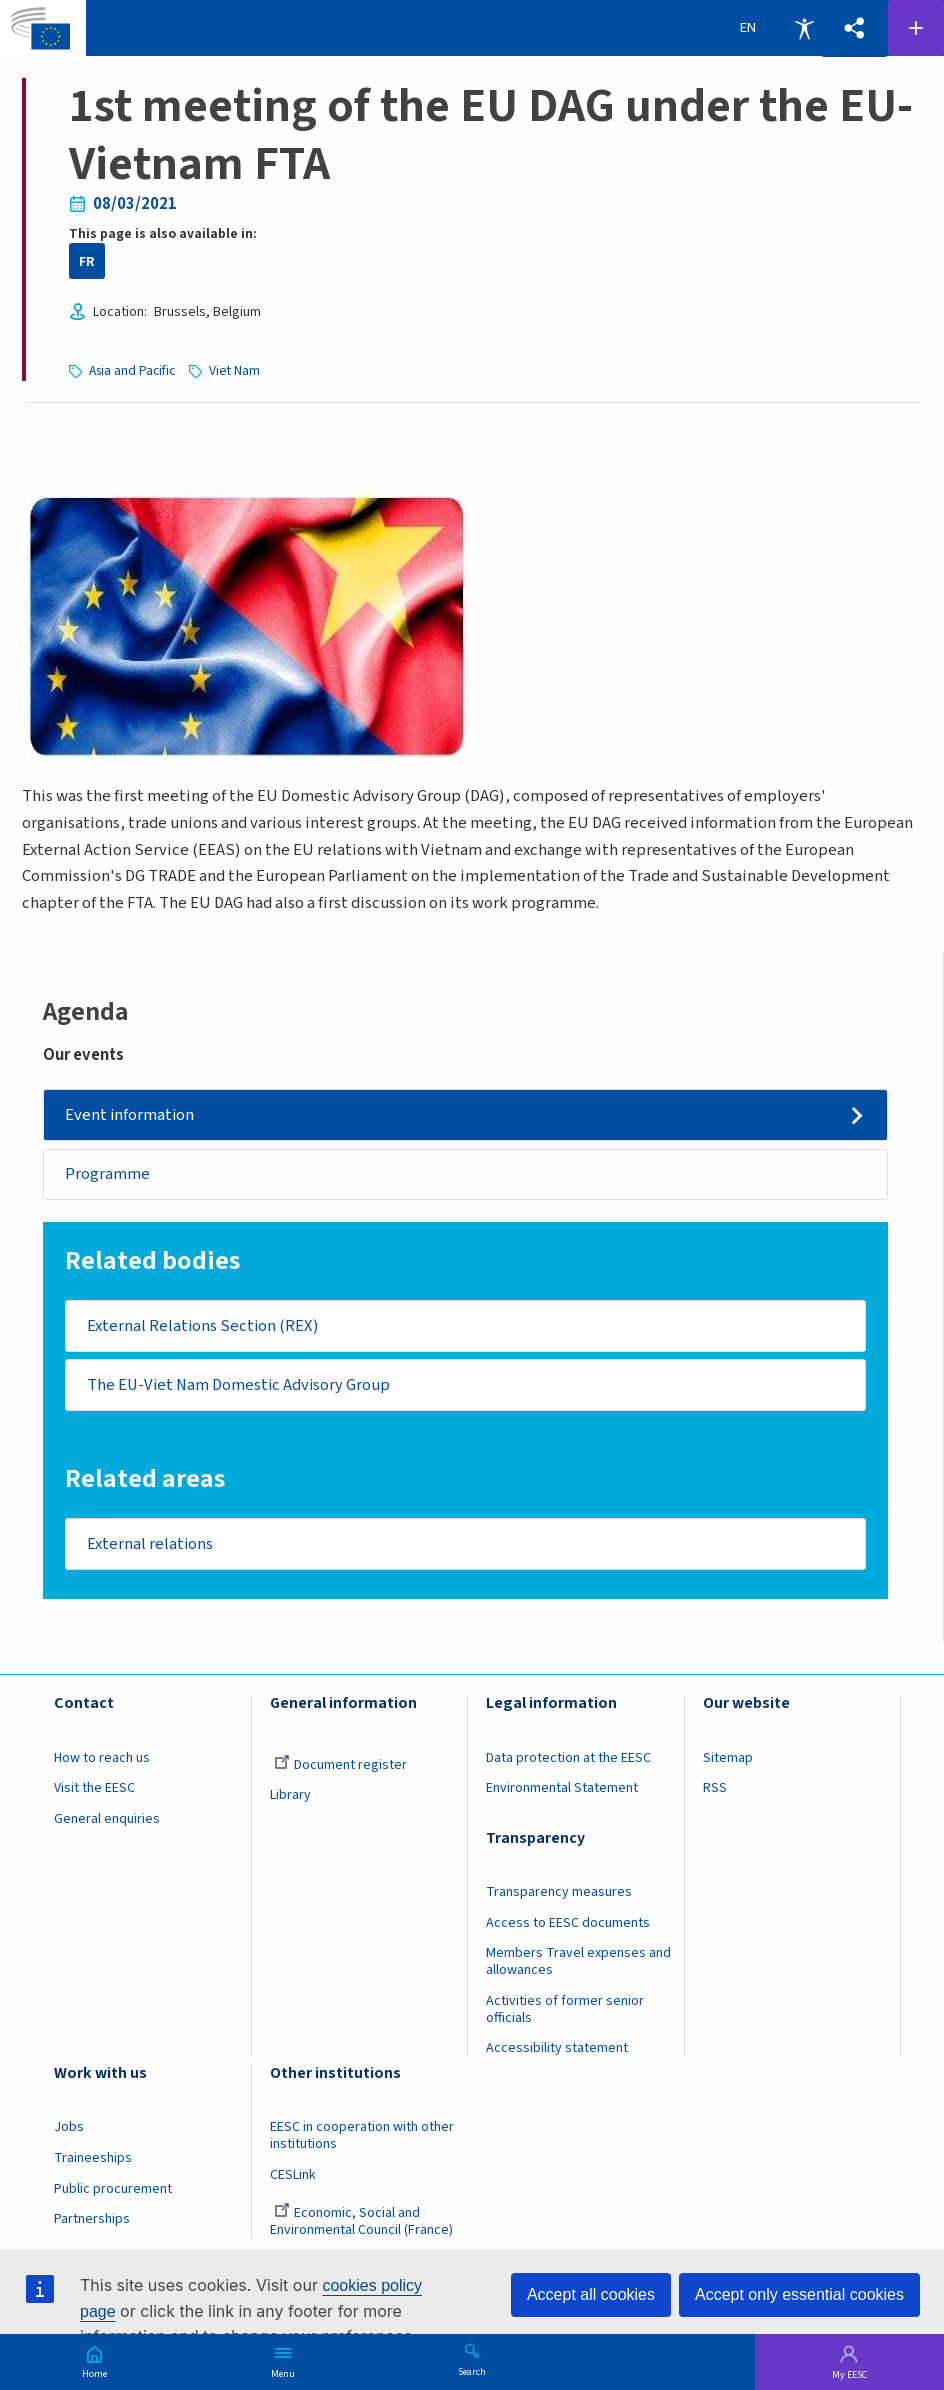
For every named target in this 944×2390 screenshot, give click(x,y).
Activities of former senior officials (565, 2012)
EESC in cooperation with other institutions (362, 2139)
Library (290, 1799)
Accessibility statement (557, 2052)
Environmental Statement (562, 1792)
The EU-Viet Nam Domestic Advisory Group (242, 1386)
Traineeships (93, 2161)
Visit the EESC (94, 1792)
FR (87, 261)
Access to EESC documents (568, 1926)
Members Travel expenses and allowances (578, 1965)
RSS (715, 1792)
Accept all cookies (591, 2294)
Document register (340, 1768)
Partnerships (92, 2222)
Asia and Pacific (132, 370)
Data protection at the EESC (568, 1761)
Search (472, 2371)
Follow (916, 28)
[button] (854, 28)
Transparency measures (559, 1896)
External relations (151, 1546)
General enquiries (107, 1822)
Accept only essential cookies (799, 2294)
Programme (108, 1174)
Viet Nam (234, 370)
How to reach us (102, 1761)
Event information (131, 1114)
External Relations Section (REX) (205, 1327)
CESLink (293, 2178)
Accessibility (804, 28)
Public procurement (113, 2192)
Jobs (69, 2131)
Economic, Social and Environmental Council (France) (363, 2224)
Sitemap (728, 1761)
